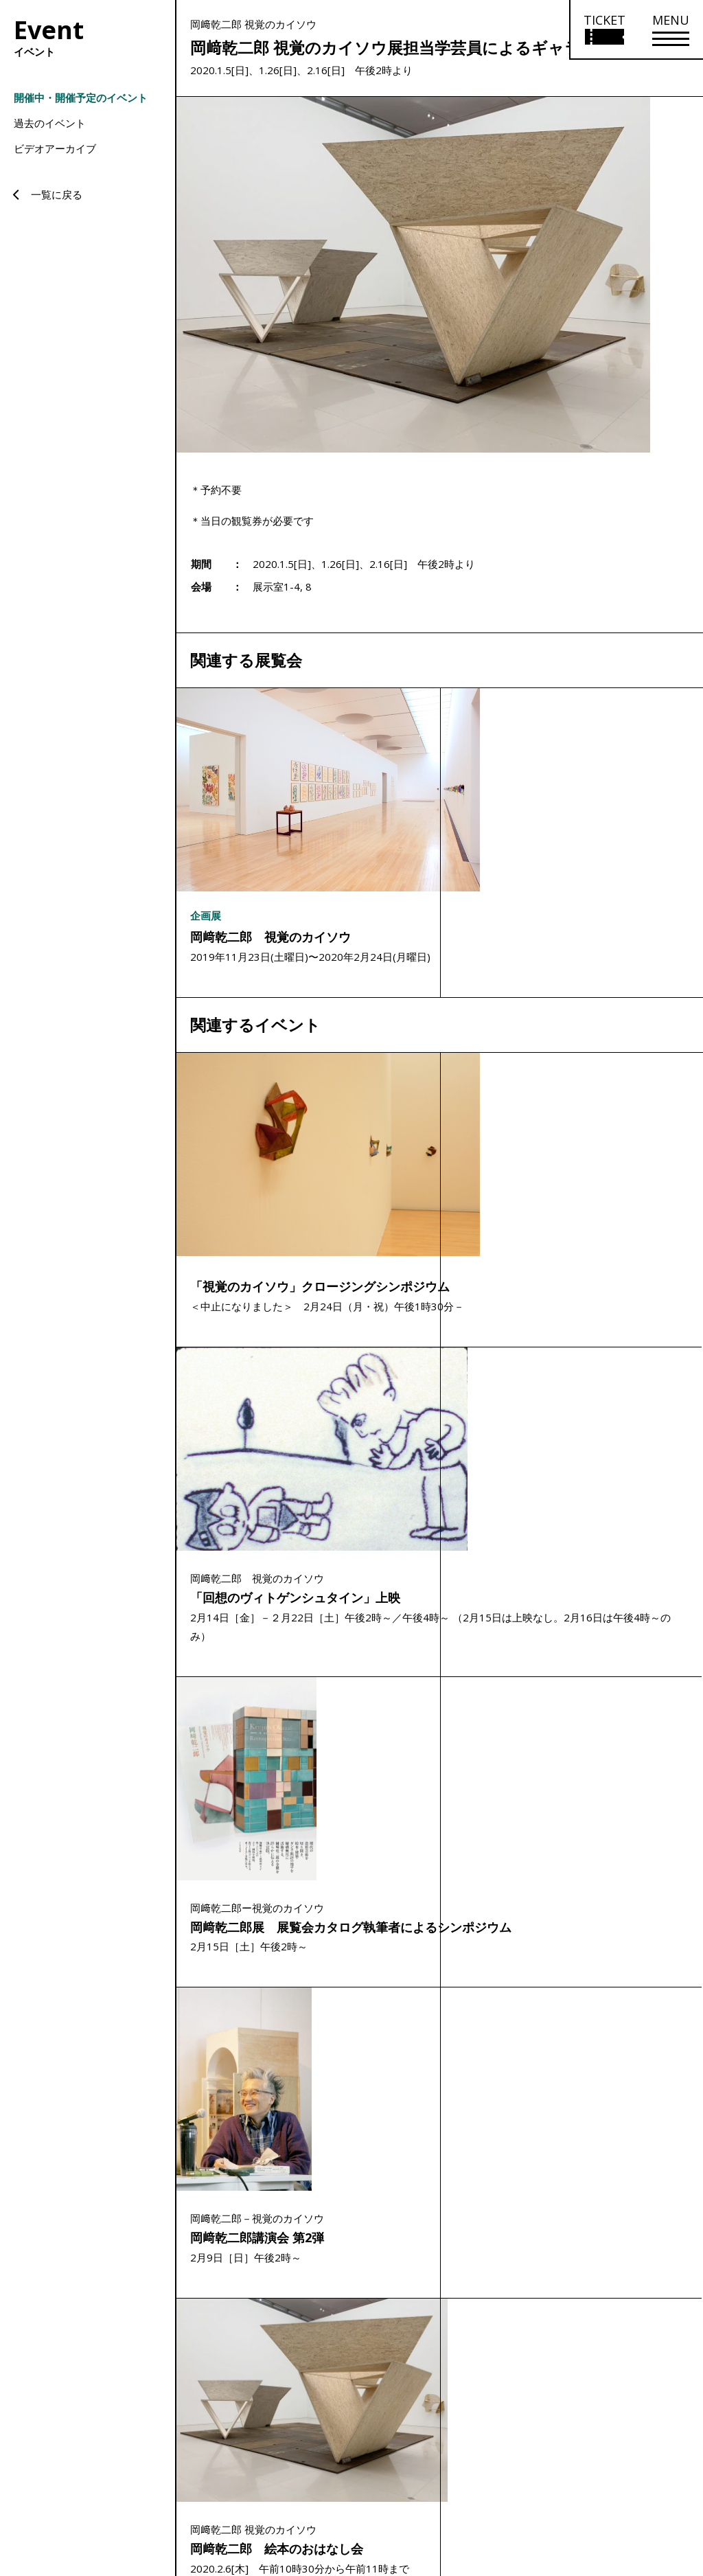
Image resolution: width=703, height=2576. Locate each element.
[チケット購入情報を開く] (603, 30)
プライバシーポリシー (636, 2475)
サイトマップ (487, 2475)
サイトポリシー (553, 2475)
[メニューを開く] (670, 30)
